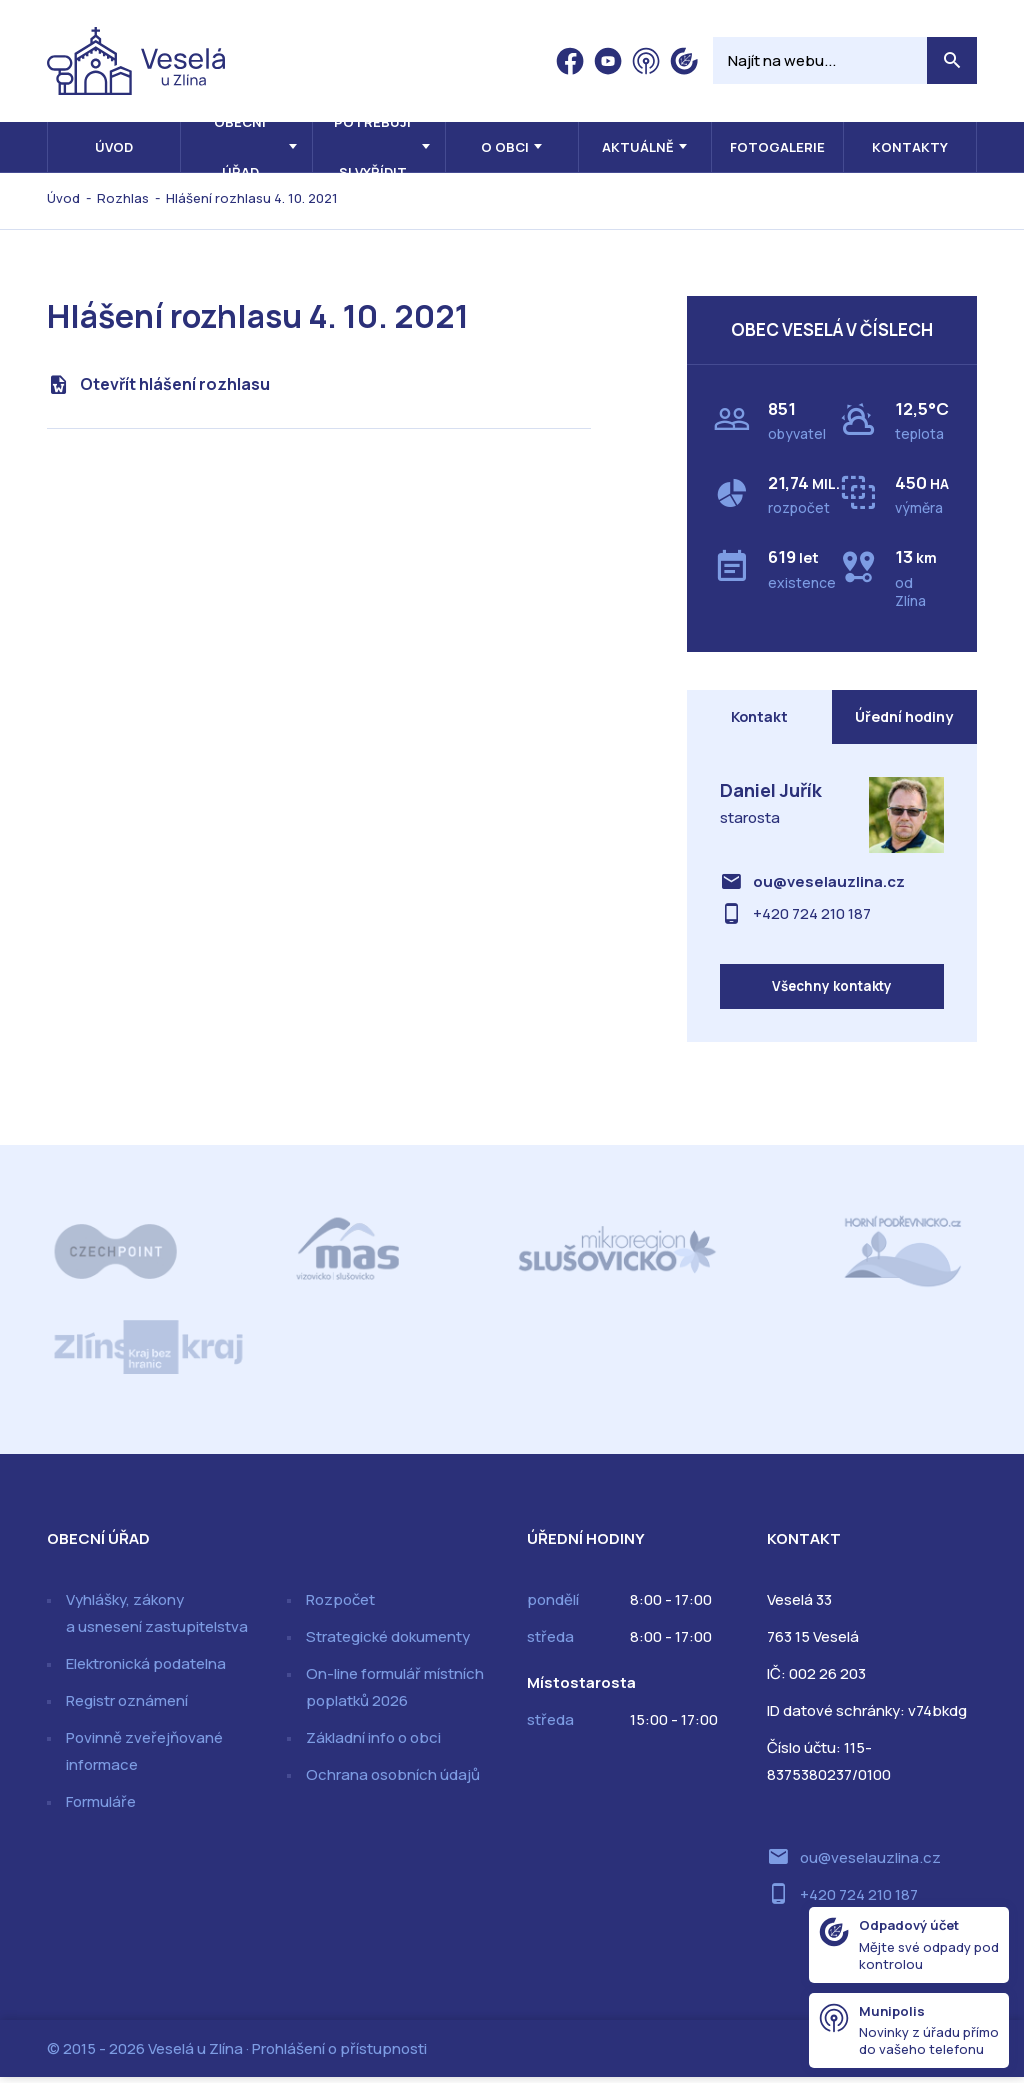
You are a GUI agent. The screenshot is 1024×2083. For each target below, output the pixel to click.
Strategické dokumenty (388, 1642)
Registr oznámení (127, 1706)
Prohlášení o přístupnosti (339, 2054)
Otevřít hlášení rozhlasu (175, 384)
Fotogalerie (777, 147)
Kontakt (759, 718)
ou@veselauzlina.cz (829, 884)
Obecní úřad (240, 147)
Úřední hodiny (904, 718)
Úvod (114, 147)
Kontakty (910, 147)
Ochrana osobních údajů (393, 1780)
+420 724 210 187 (812, 916)
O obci (505, 147)
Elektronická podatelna (146, 1669)
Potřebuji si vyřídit (372, 147)
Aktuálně (638, 147)
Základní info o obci (373, 1743)
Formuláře (101, 1807)
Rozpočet (340, 1605)
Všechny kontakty (831, 990)
